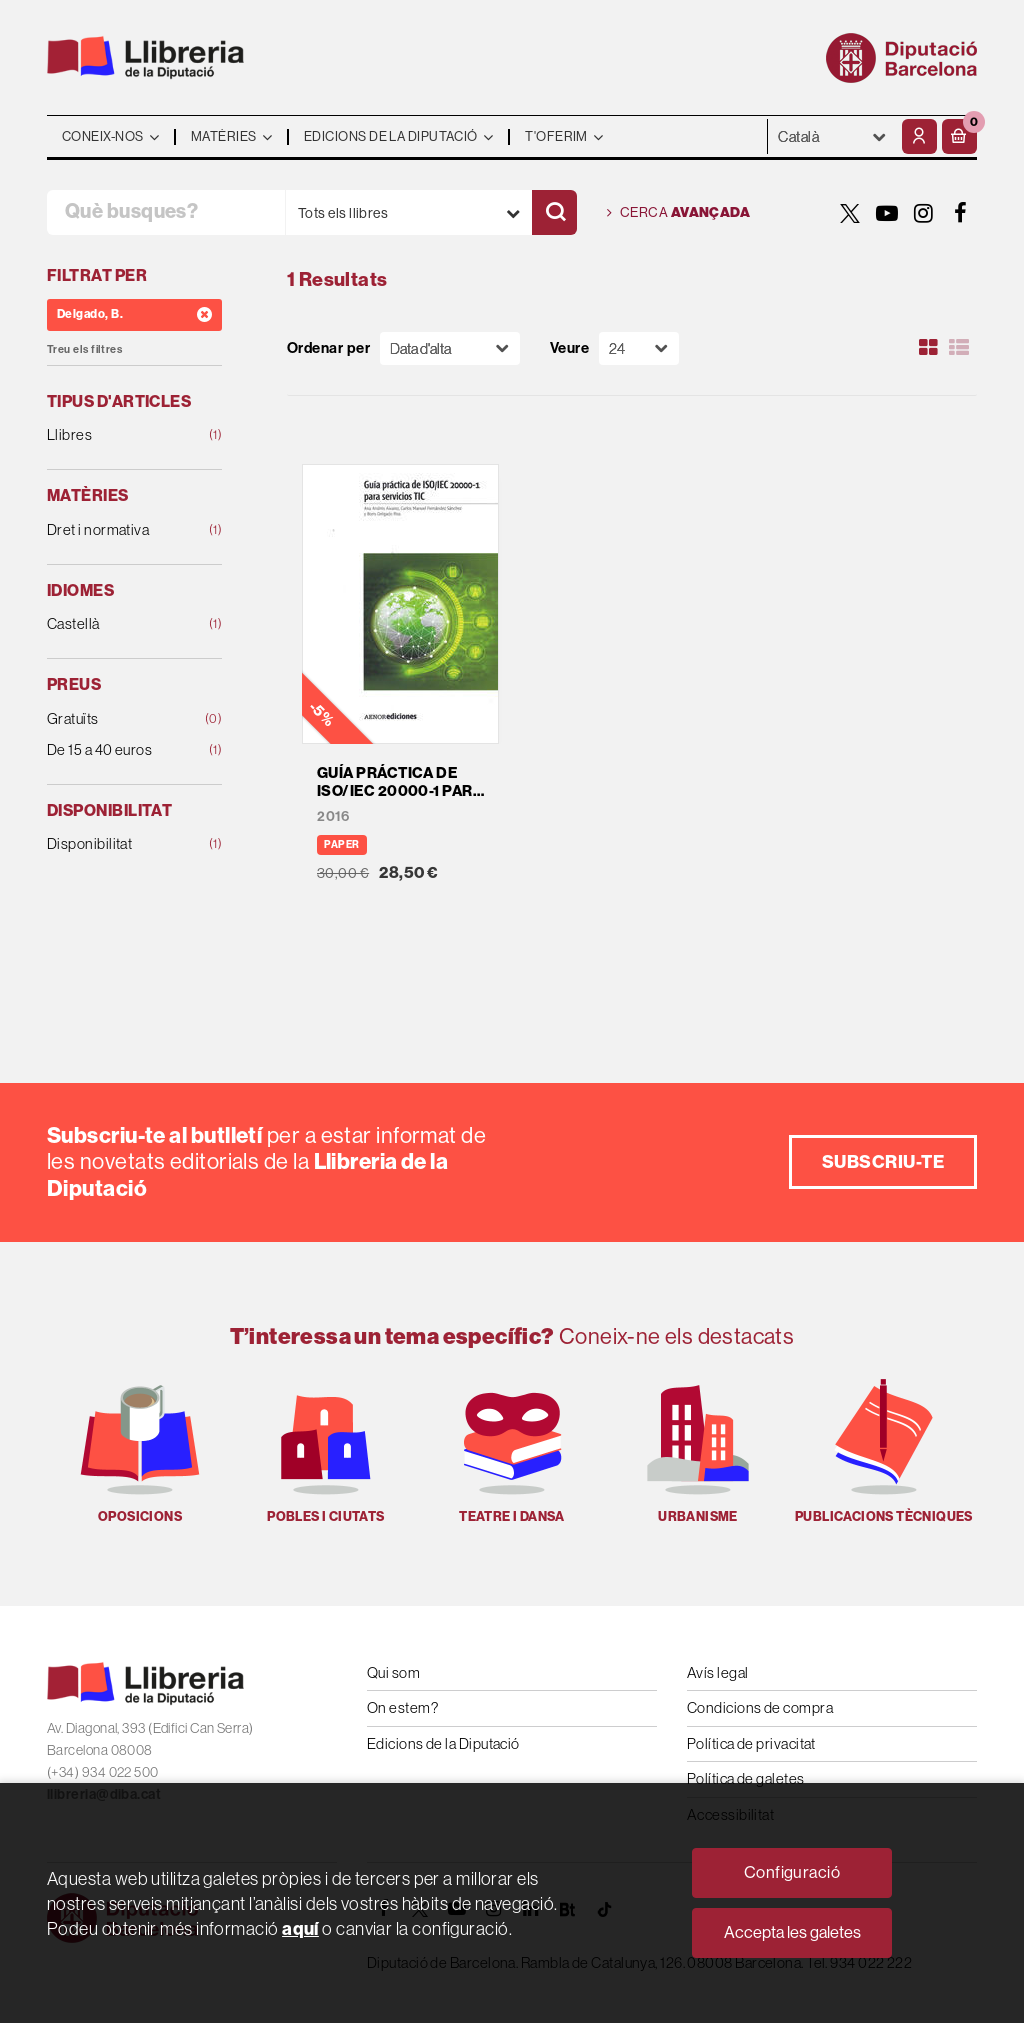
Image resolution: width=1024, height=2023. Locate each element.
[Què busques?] (166, 212)
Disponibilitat (119, 844)
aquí (300, 1929)
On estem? (402, 1707)
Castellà (119, 624)
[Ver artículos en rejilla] (929, 348)
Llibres (119, 435)
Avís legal (718, 1672)
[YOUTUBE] (887, 213)
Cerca (678, 213)
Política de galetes (746, 1778)
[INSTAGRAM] (924, 213)
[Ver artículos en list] (959, 348)
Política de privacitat (751, 1743)
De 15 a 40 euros (119, 750)
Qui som (393, 1672)
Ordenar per (328, 348)
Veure (569, 348)
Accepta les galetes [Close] (792, 1932)
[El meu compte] (919, 136)
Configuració (792, 1872)
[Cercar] (554, 212)
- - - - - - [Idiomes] (832, 136)
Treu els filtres (84, 349)
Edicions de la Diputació (443, 1743)
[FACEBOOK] (961, 213)
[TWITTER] (850, 213)
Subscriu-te (883, 1162)
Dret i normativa (119, 530)
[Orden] (450, 348)
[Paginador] (639, 348)
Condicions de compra (760, 1707)
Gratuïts (119, 719)
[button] (959, 136)
